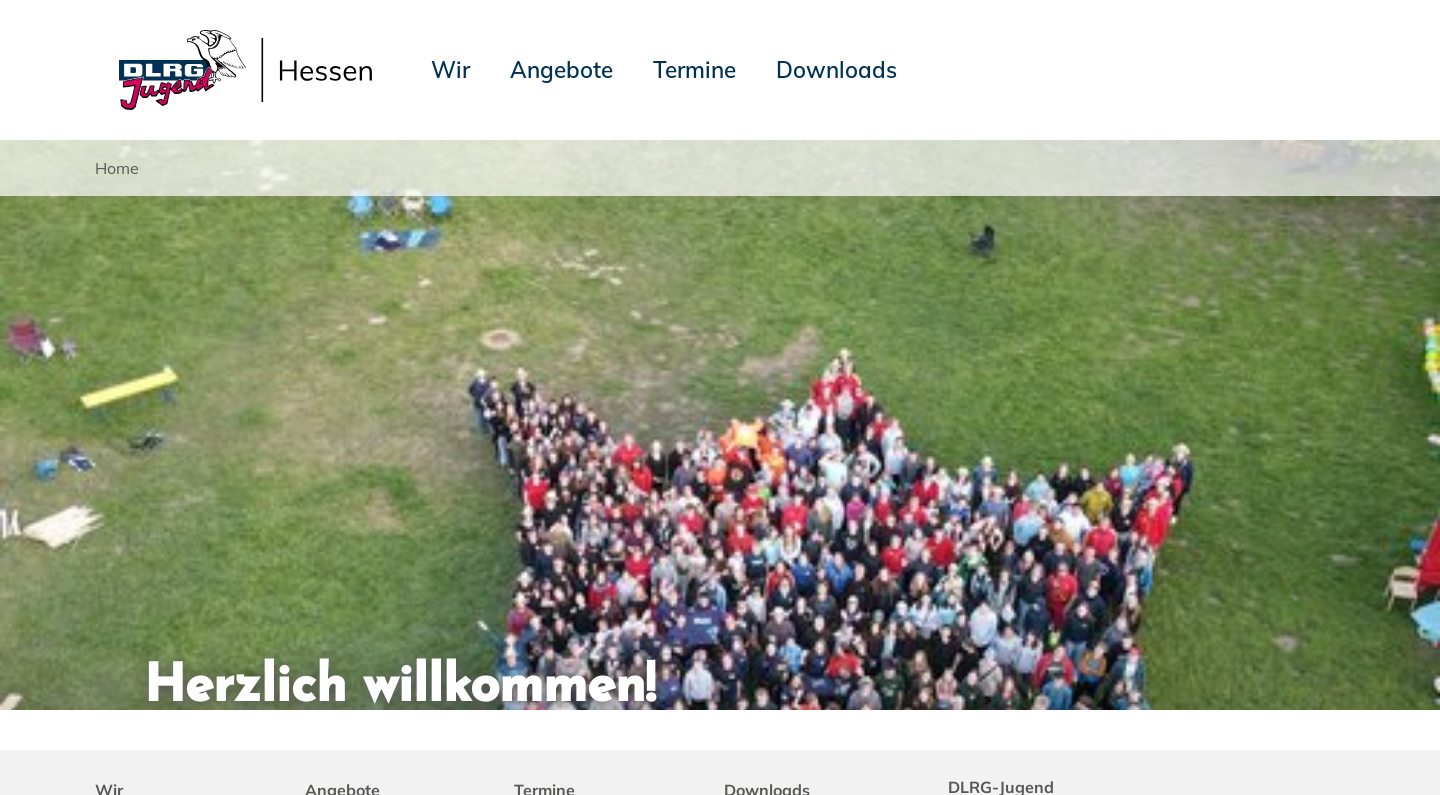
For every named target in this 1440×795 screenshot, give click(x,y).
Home (117, 168)
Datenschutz (251, 745)
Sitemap (347, 745)
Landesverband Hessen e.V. (1231, 745)
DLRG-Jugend (1057, 745)
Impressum (145, 745)
